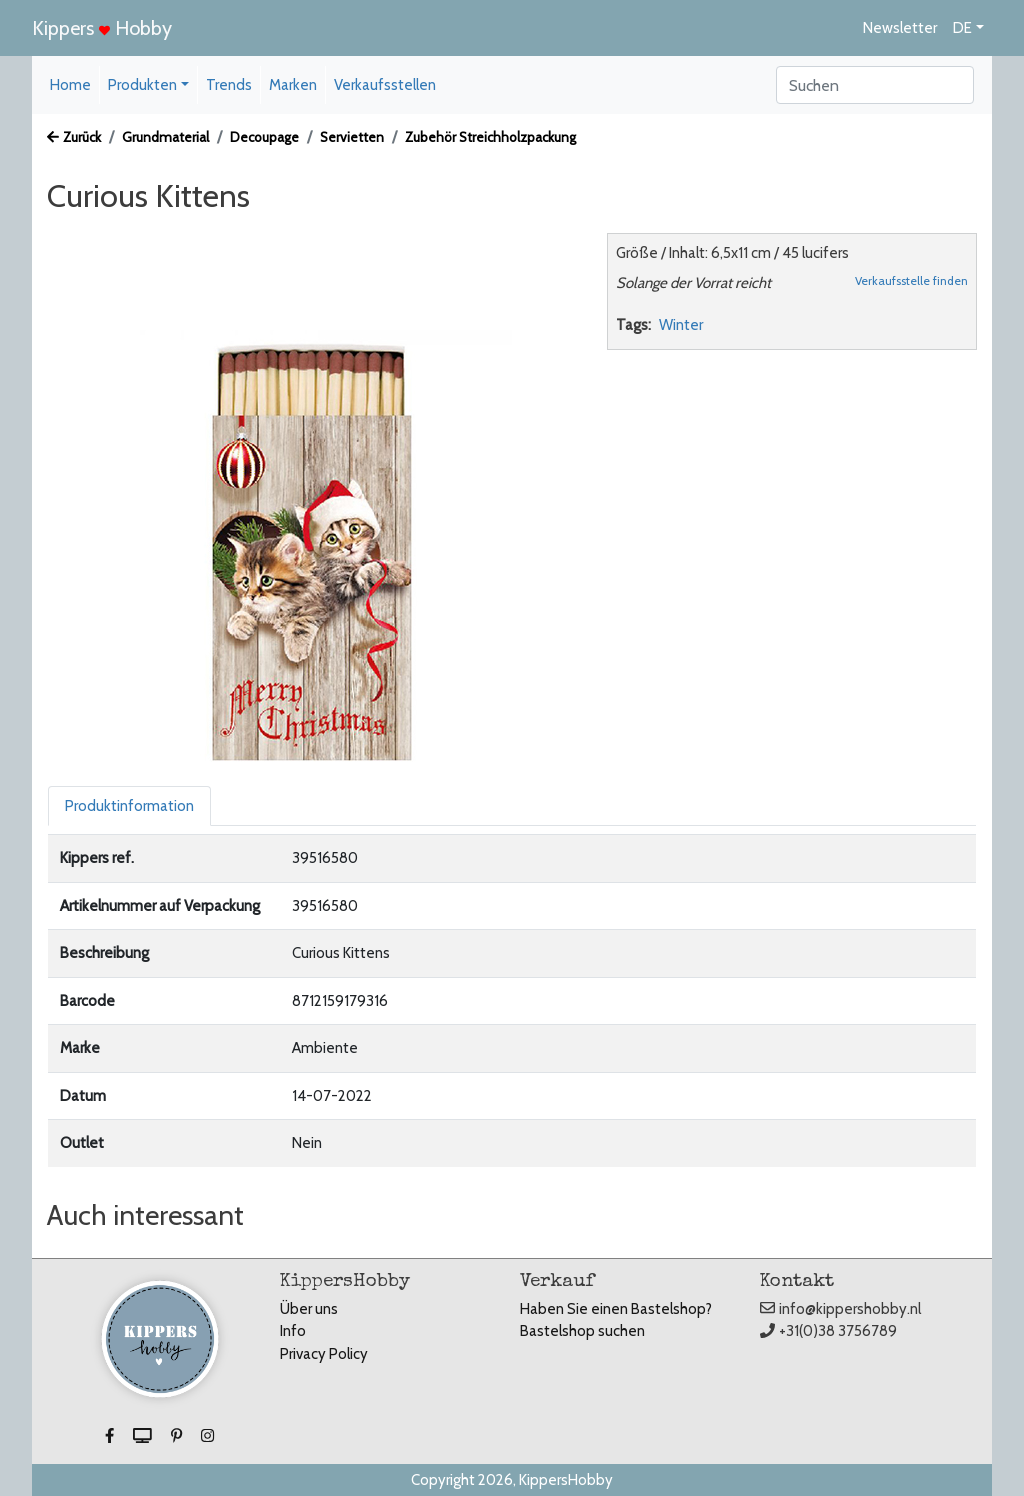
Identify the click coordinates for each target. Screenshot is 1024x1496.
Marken (293, 85)
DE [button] (962, 28)
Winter (681, 325)
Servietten (352, 137)
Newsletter (900, 28)
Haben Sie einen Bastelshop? (616, 1309)
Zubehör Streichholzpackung (490, 137)
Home (70, 85)
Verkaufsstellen (385, 85)
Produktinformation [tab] (129, 806)
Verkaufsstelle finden (911, 280)
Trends (229, 85)
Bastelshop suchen (582, 1331)
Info (293, 1331)
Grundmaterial (165, 137)
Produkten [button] (142, 85)
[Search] (875, 85)
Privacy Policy (324, 1354)
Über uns (309, 1309)
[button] (111, 1436)
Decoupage (264, 137)
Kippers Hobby (102, 28)
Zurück (74, 137)
